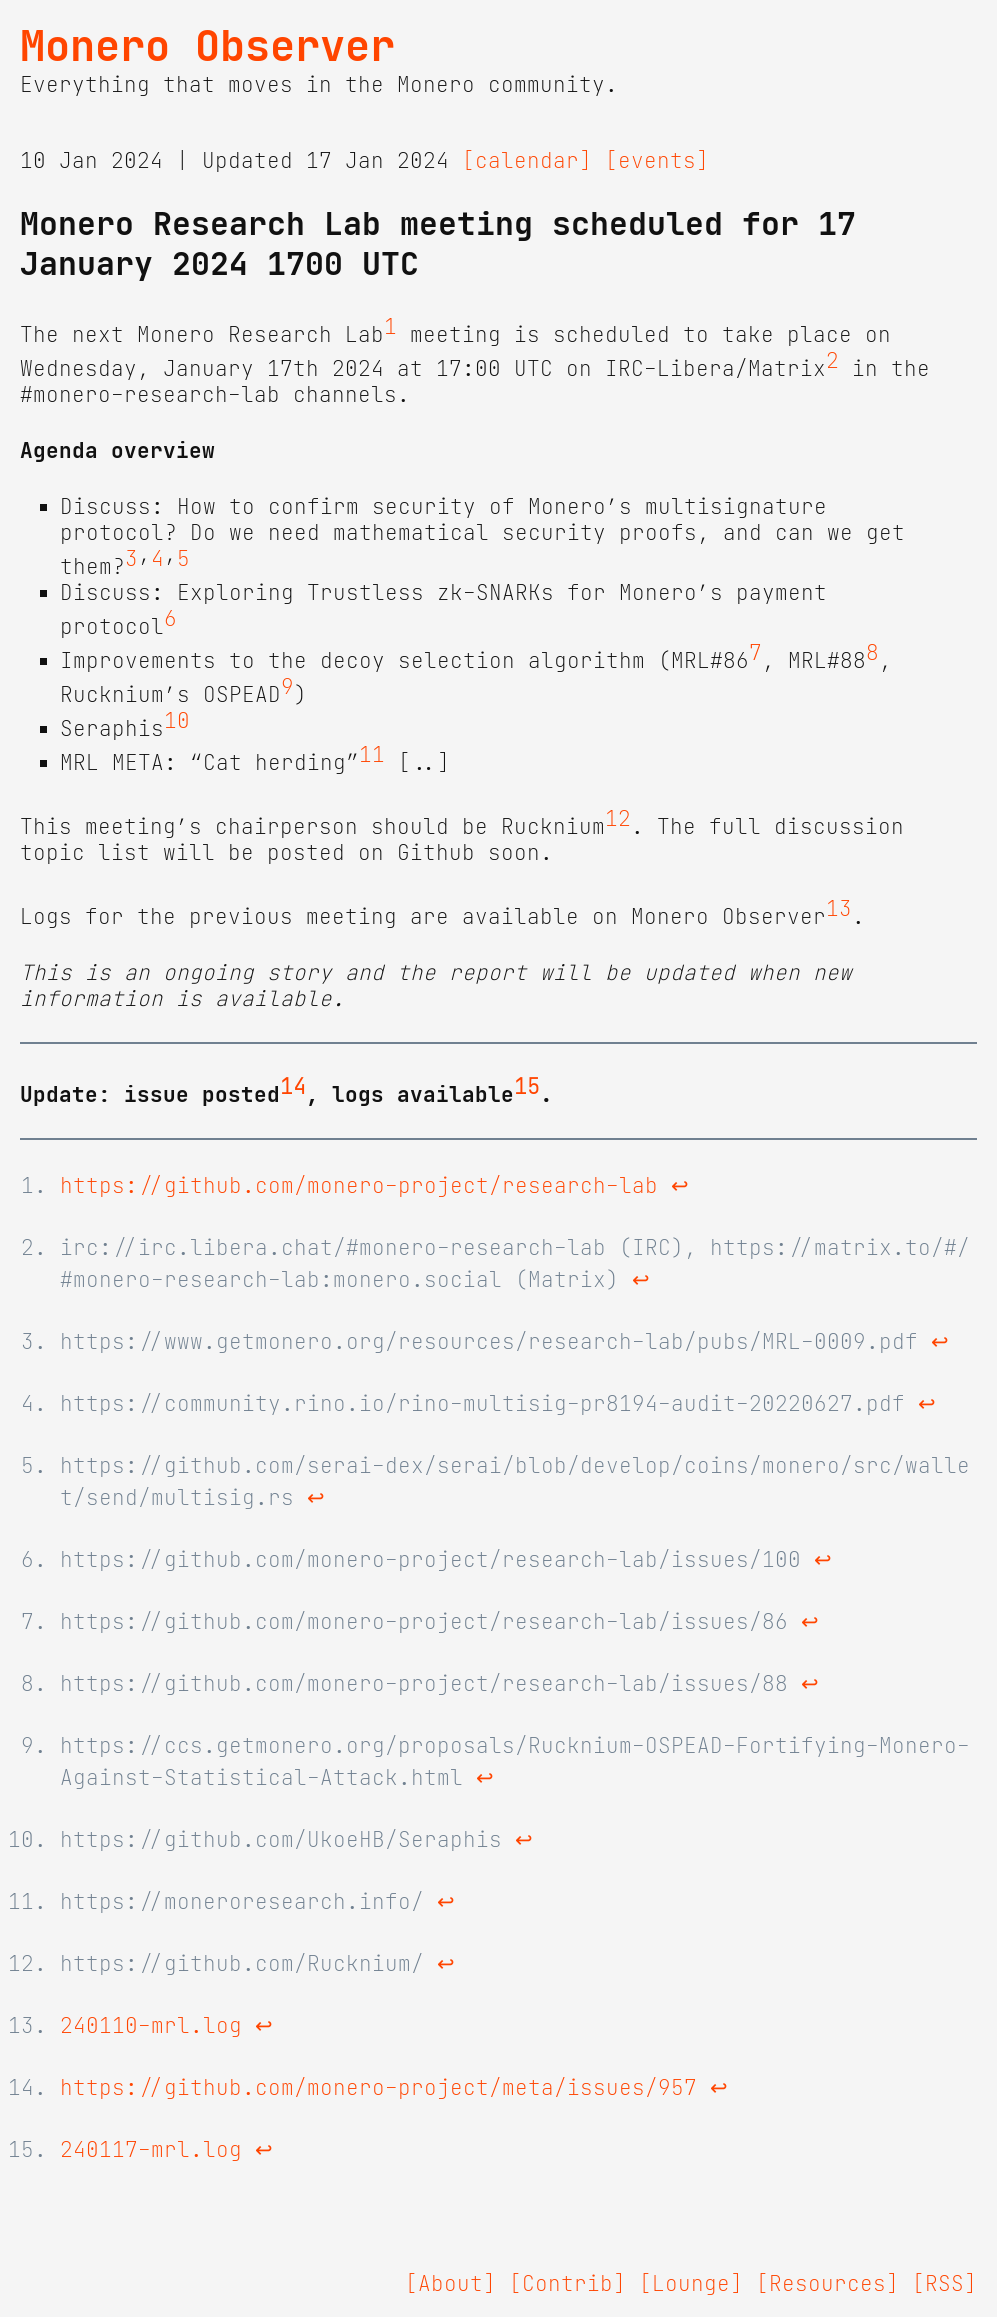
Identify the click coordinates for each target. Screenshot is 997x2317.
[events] (657, 161)
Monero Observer (207, 46)
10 (177, 721)
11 (372, 755)
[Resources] (827, 2284)
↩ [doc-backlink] (680, 1186)
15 (527, 1087)
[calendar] (527, 161)
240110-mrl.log (151, 2026)
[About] (450, 2284)
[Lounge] (691, 2284)
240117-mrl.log (151, 2150)
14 (293, 1087)
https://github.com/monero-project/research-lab (359, 1186)
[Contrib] (567, 2284)
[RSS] (944, 2284)
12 (618, 819)
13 (839, 909)
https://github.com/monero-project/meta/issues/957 (378, 2088)
